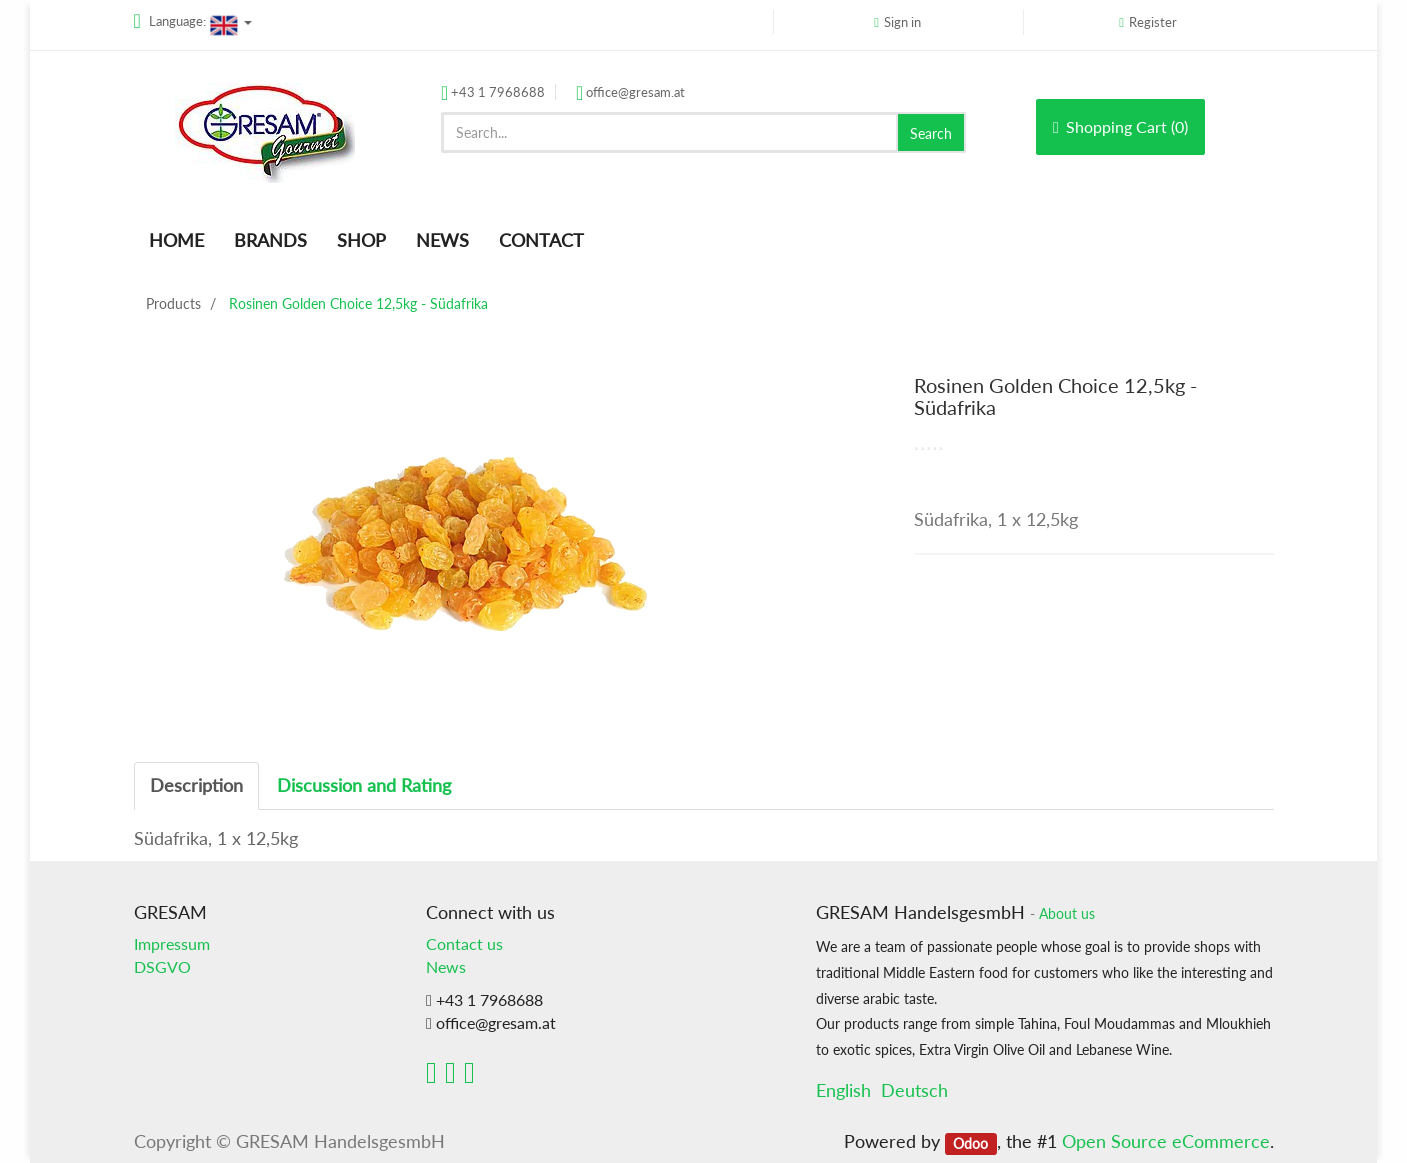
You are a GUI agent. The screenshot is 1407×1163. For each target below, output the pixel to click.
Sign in (902, 22)
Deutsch (914, 1090)
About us (1067, 914)
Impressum (172, 943)
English (843, 1090)
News (446, 966)
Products (173, 303)
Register (1153, 22)
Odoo (970, 1143)
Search (931, 133)
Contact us (464, 943)
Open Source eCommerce (1166, 1141)
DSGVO (162, 966)
